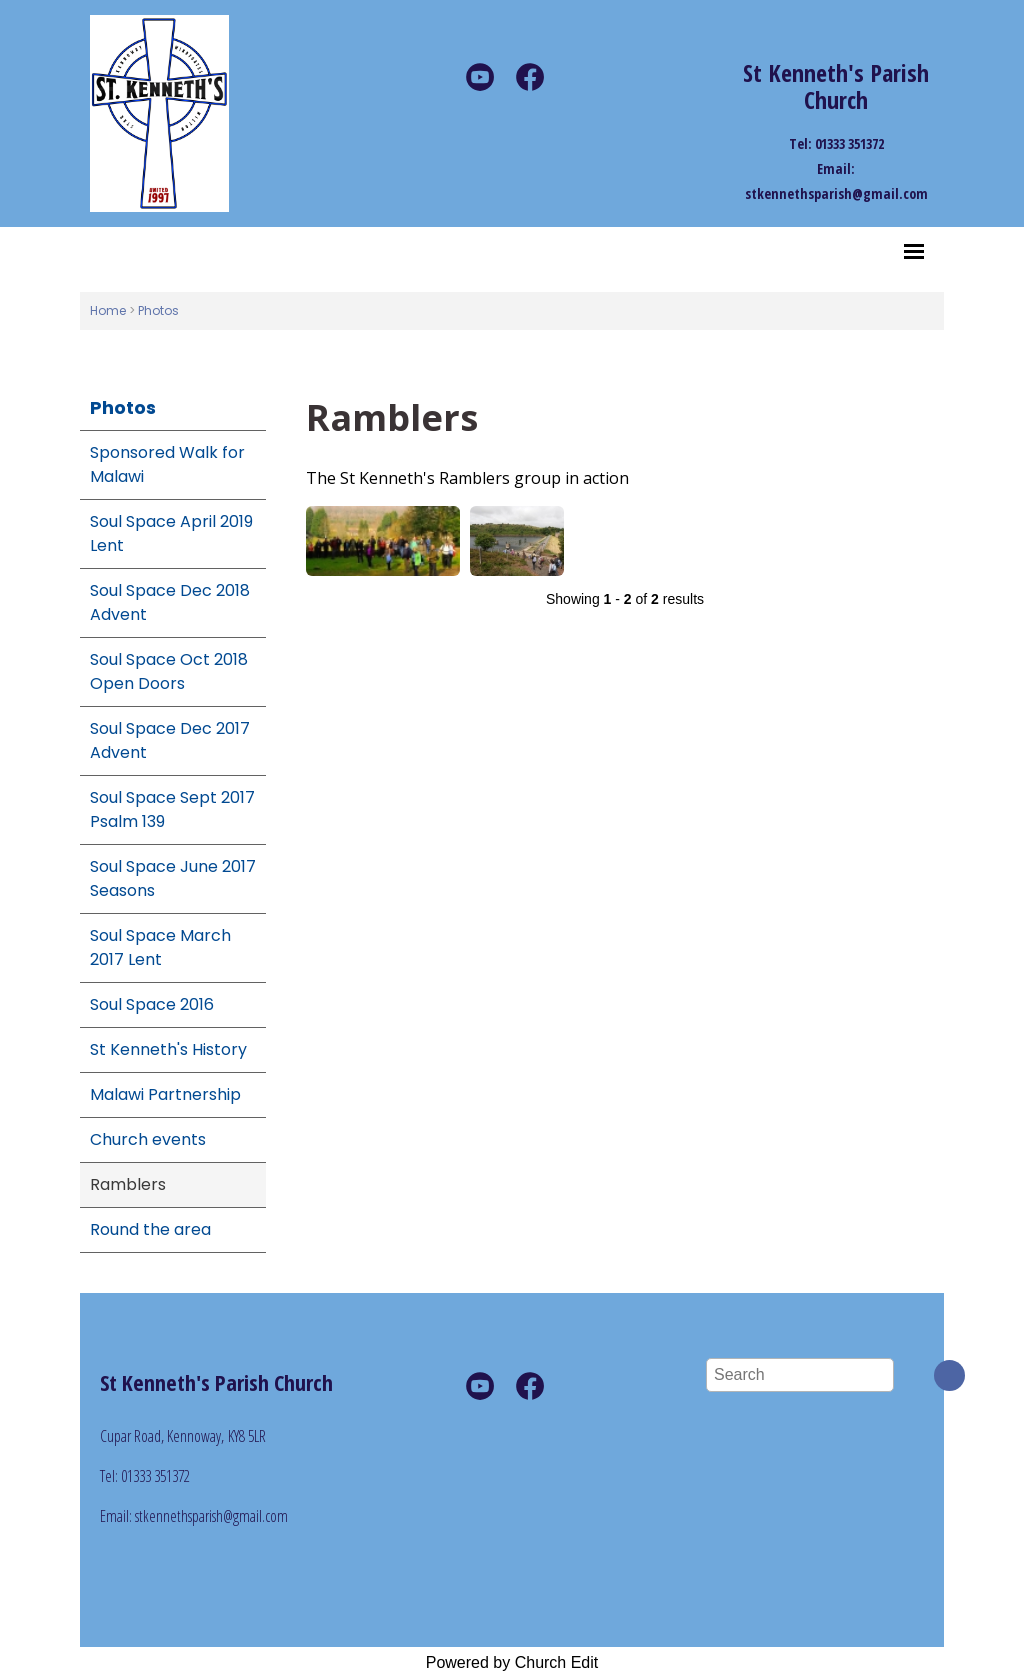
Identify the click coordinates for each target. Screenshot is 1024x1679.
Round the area (150, 1229)
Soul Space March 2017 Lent (160, 947)
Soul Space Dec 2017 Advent (170, 740)
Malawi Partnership (165, 1094)
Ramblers (128, 1184)
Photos (158, 310)
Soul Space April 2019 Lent (171, 533)
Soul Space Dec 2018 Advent (170, 602)
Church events (148, 1139)
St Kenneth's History (168, 1049)
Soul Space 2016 (152, 1004)
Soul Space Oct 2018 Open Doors (169, 671)
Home (108, 310)
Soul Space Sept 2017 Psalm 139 (172, 809)
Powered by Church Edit (512, 1662)
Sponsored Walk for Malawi (167, 464)
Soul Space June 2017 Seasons (173, 878)
